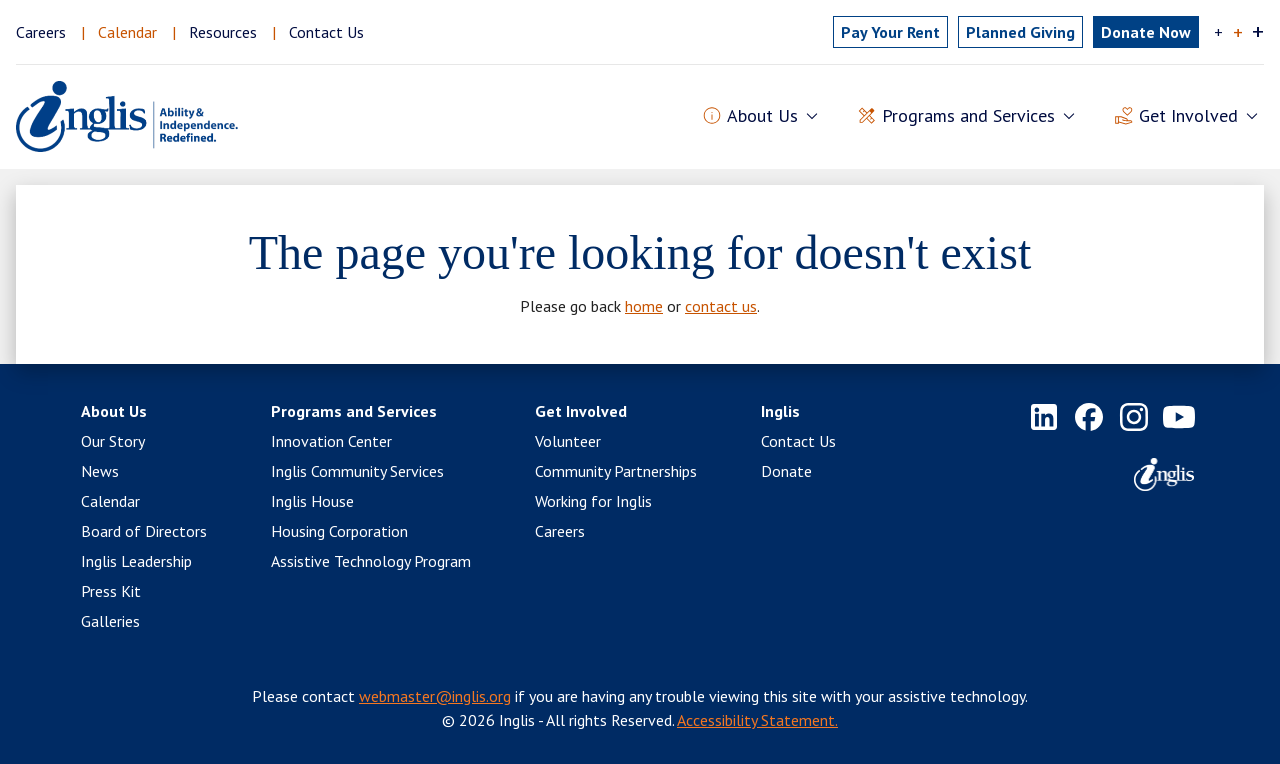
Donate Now (1146, 32)
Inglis (780, 411)
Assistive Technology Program (371, 561)
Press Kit (111, 591)
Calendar (127, 32)
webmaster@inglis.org (435, 696)
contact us (721, 306)
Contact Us (326, 32)
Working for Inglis (593, 501)
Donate (786, 471)
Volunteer (568, 441)
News (100, 471)
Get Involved (581, 411)
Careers (41, 32)
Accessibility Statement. (757, 720)
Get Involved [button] (1188, 116)
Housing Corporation (339, 531)
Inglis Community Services (357, 471)
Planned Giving (1020, 32)
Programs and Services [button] (968, 116)
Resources (223, 32)
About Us (114, 411)
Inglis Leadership (136, 561)
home (644, 306)
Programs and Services (354, 411)
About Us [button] (762, 116)
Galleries (110, 621)
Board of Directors (144, 531)
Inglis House (312, 501)
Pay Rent (890, 32)
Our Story (113, 441)
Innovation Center (331, 441)
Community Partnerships (616, 471)
